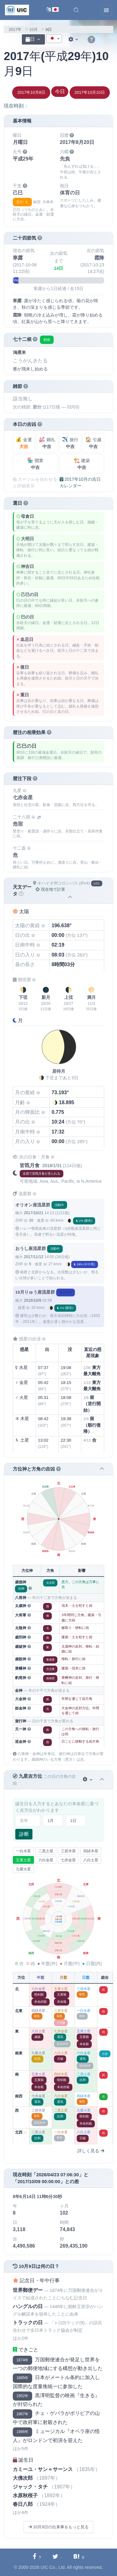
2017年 (15, 29)
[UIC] (17, 10)
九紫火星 (23, 1869)
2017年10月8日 (31, 92)
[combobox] (54, 38)
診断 (24, 1834)
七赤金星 (68, 1860)
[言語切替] (52, 10)
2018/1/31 (51, 1165)
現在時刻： (16, 105)
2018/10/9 (32, 1300)
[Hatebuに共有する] (78, 2557)
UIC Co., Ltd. (53, 2567)
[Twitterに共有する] (57, 2557)
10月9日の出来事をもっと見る (58, 2527)
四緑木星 (90, 1851)
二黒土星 (45, 1851)
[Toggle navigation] (106, 10)
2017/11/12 (33, 1257)
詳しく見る (90, 2150)
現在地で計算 (50, 889)
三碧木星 (68, 1851)
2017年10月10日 (90, 92)
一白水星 (23, 1851)
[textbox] (53, 39)
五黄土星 (23, 1860)
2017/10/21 (33, 1213)
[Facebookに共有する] (37, 2557)
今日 (60, 91)
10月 (33, 29)
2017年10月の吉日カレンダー (80, 482)
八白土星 (90, 1860)
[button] (76, 10)
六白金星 (45, 1860)
